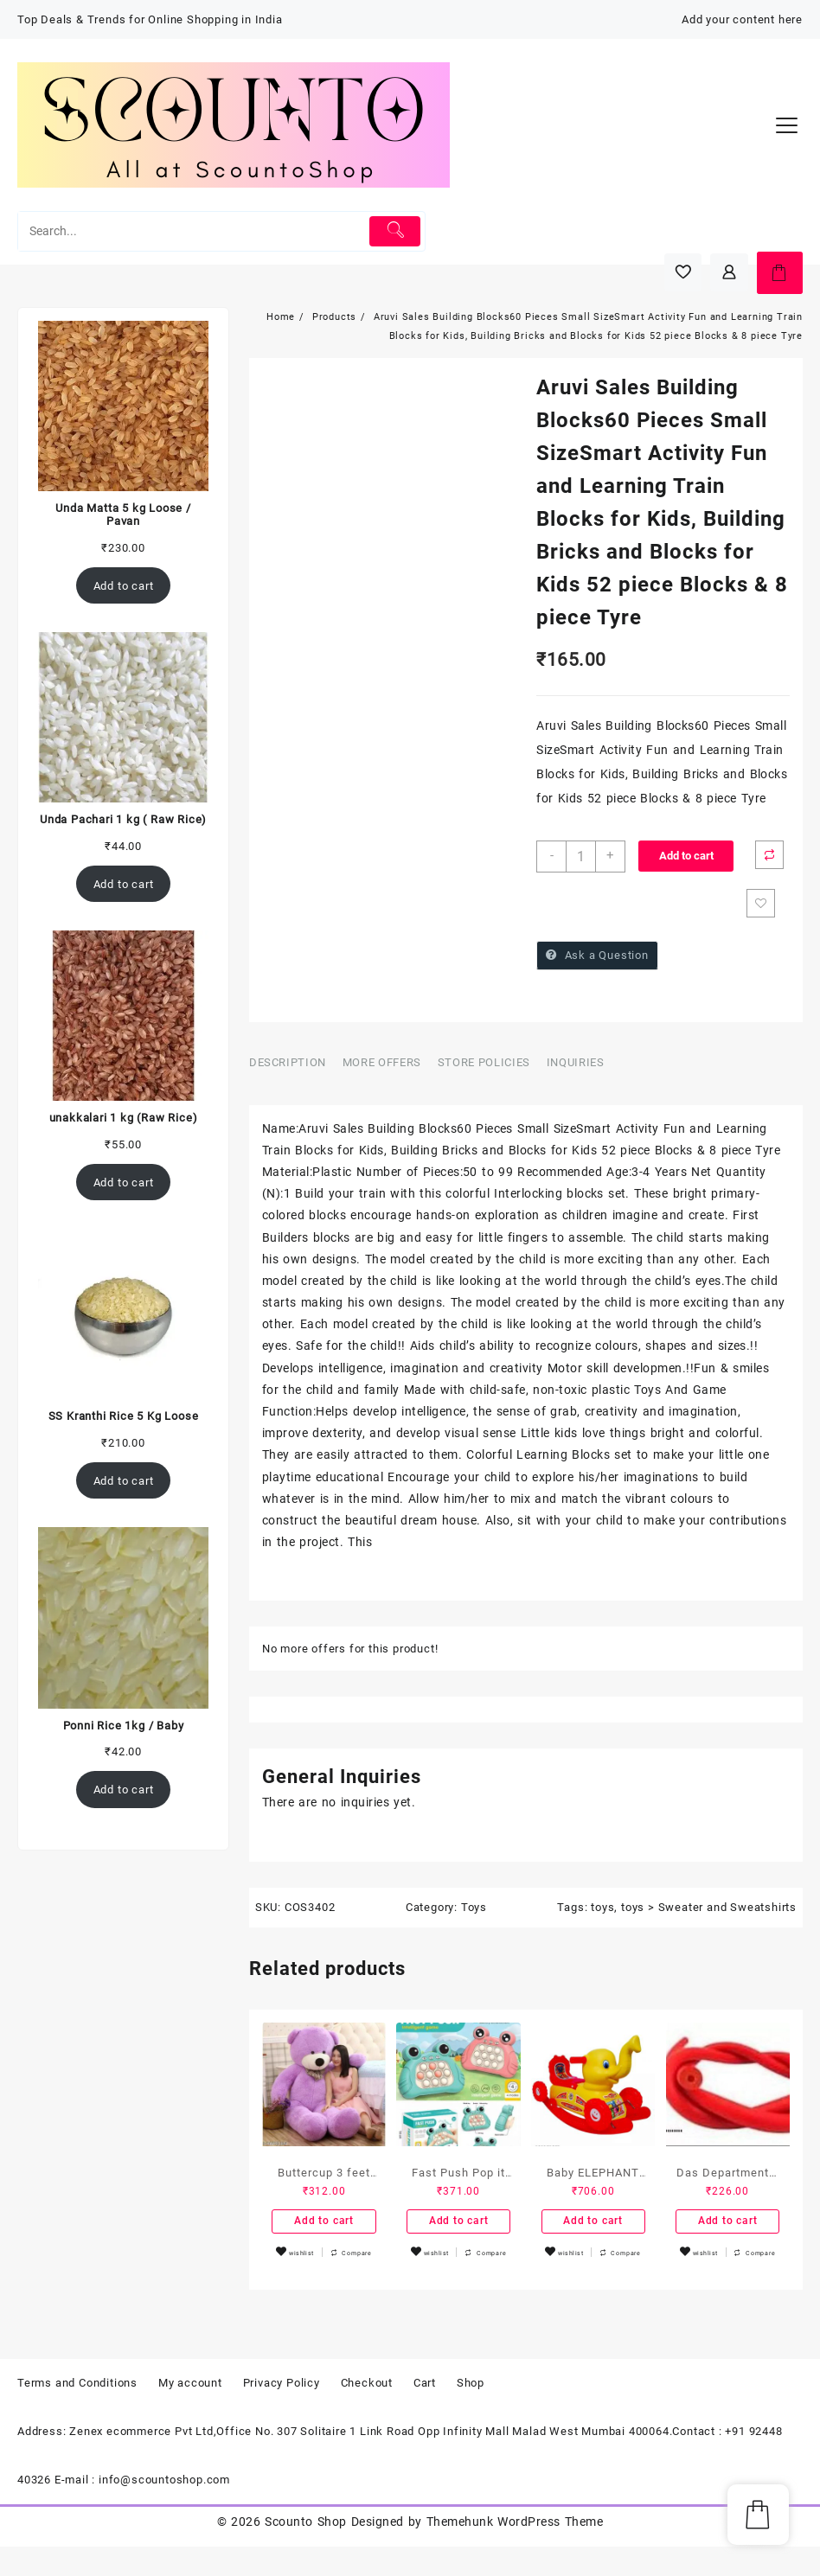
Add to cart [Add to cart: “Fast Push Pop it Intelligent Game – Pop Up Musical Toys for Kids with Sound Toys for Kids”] (458, 2227)
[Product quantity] (582, 856)
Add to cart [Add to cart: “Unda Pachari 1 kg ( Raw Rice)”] (123, 884)
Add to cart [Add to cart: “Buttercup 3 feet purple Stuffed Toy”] (324, 2227)
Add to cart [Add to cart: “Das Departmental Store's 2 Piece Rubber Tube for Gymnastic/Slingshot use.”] (727, 2227)
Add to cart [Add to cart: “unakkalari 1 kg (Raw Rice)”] (123, 1182)
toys (602, 1911)
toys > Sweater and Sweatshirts (709, 1911)
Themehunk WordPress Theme (514, 2551)
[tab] (294, 1067)
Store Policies (484, 1067)
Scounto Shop (305, 2551)
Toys (474, 1911)
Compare (774, 856)
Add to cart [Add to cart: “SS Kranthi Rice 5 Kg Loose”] (123, 1480)
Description (287, 1067)
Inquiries (576, 1067)
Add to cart (690, 855)
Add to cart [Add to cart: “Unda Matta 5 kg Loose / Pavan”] (123, 585)
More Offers (382, 1067)
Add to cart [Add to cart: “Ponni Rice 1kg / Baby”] (123, 1789)
